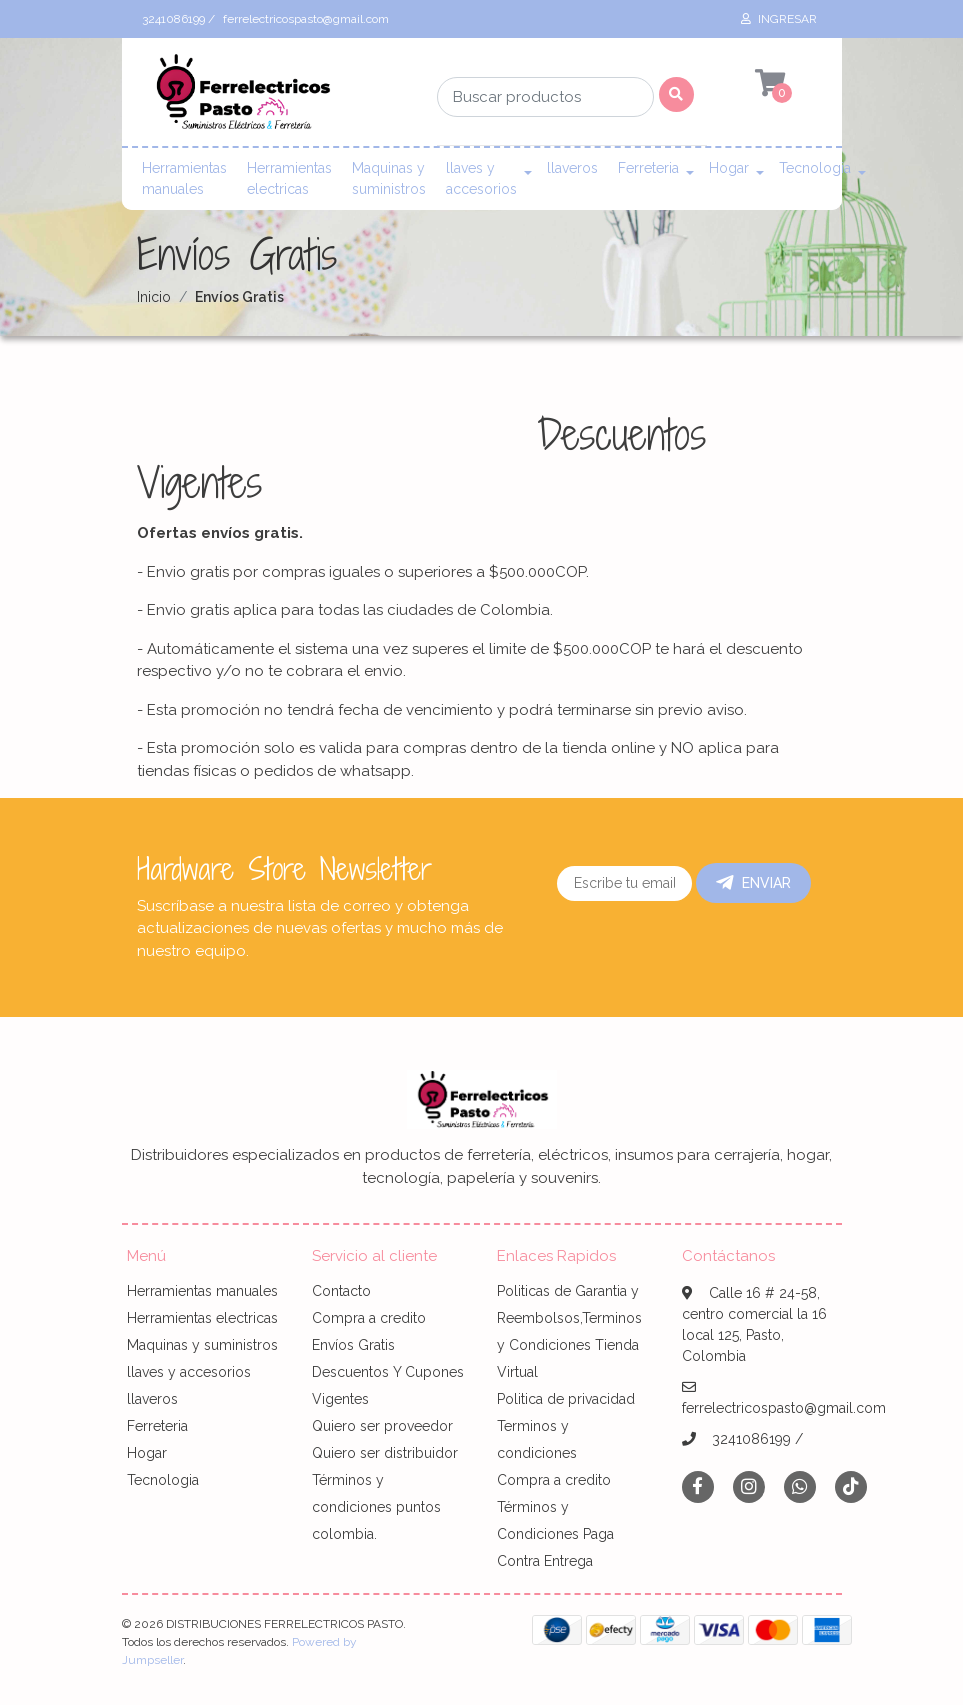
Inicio (154, 297)
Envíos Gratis (353, 1345)
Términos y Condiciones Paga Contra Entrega (555, 1534)
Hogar (729, 168)
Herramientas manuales (184, 178)
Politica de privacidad (566, 1399)
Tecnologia (815, 168)
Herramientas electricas (289, 178)
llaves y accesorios (481, 178)
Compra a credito (369, 1318)
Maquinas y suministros (389, 178)
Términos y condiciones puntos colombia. (376, 1507)
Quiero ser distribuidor (385, 1453)
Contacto (341, 1291)
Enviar (753, 883)
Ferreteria (648, 168)
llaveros (572, 168)
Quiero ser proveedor (382, 1426)
